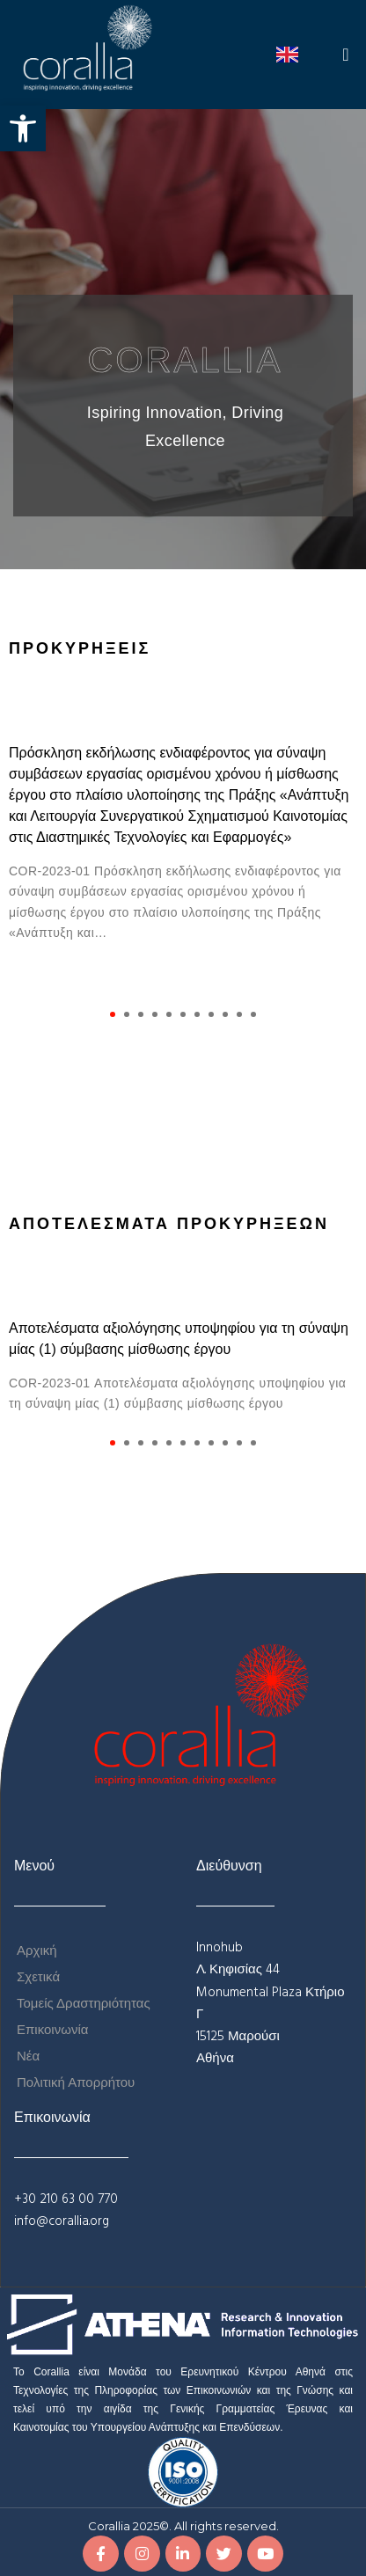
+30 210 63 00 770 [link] (66, 2199)
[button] (346, 54)
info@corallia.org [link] (61, 2221)
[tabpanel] (183, 843)
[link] (23, 128)
